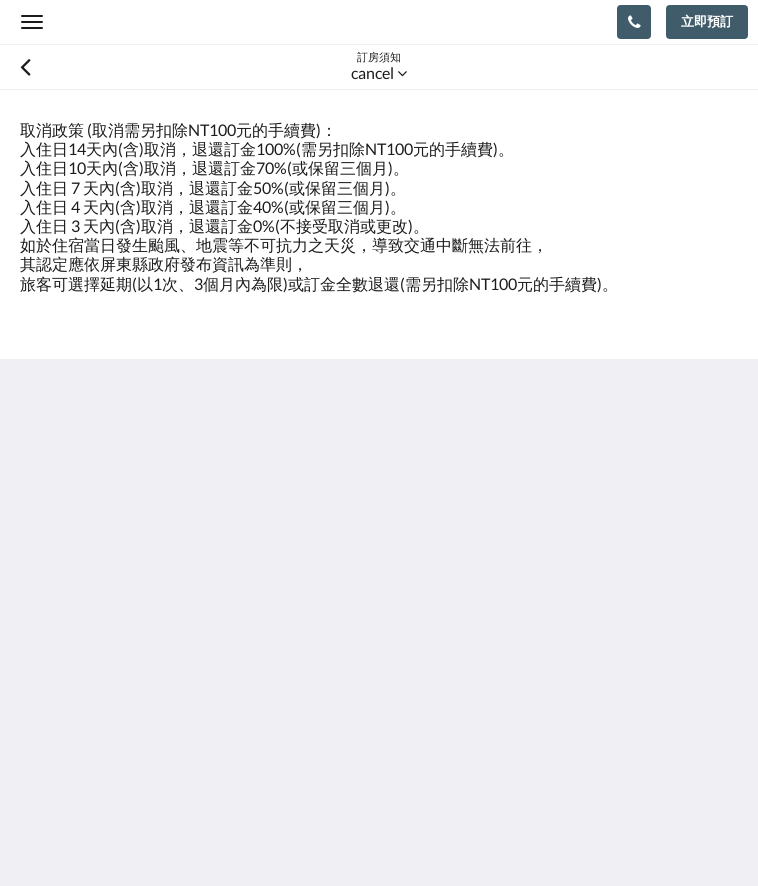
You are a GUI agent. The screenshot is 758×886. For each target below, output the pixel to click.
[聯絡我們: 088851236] (634, 22)
